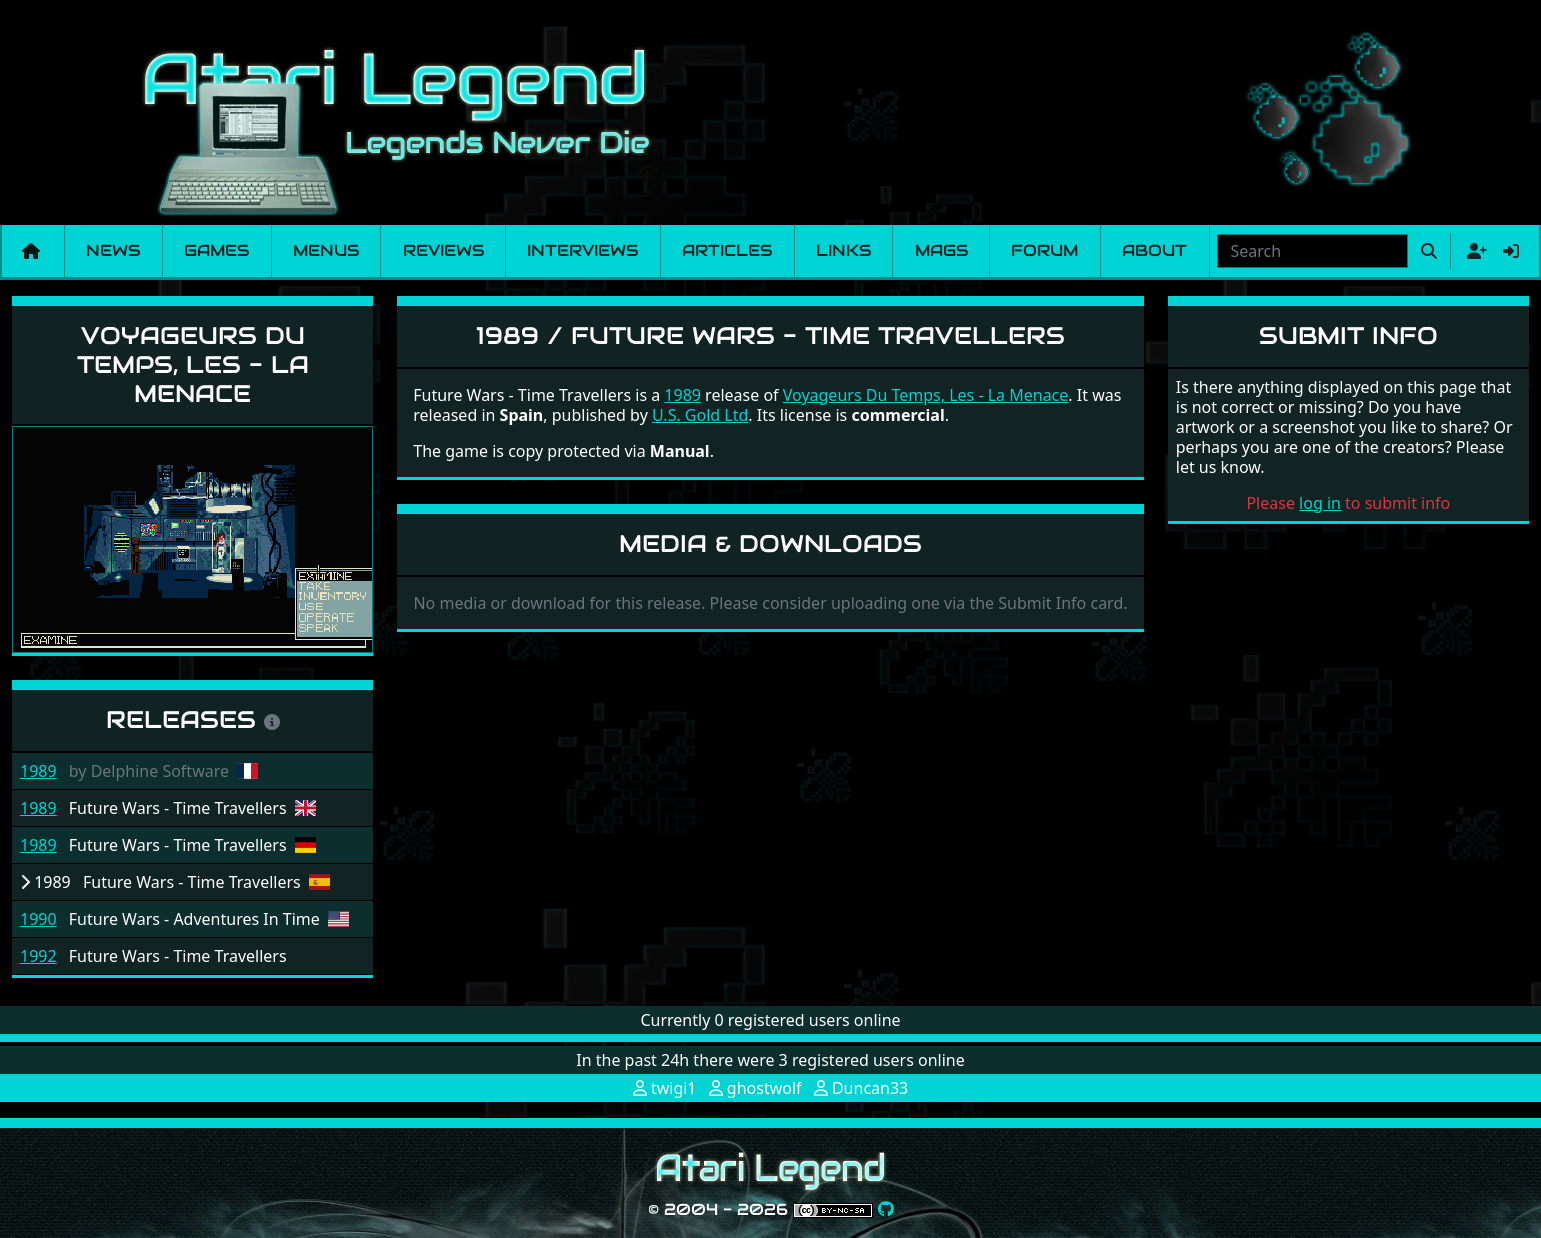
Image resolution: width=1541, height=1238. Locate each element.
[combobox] (1312, 251)
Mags (941, 250)
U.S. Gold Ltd (700, 415)
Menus (326, 250)
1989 (38, 771)
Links (843, 250)
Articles (727, 250)
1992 (38, 956)
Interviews (582, 250)
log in (1320, 503)
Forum (1044, 250)
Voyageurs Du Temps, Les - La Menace (193, 364)
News (113, 250)
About (1154, 250)
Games (216, 250)
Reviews (443, 250)
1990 (38, 919)
